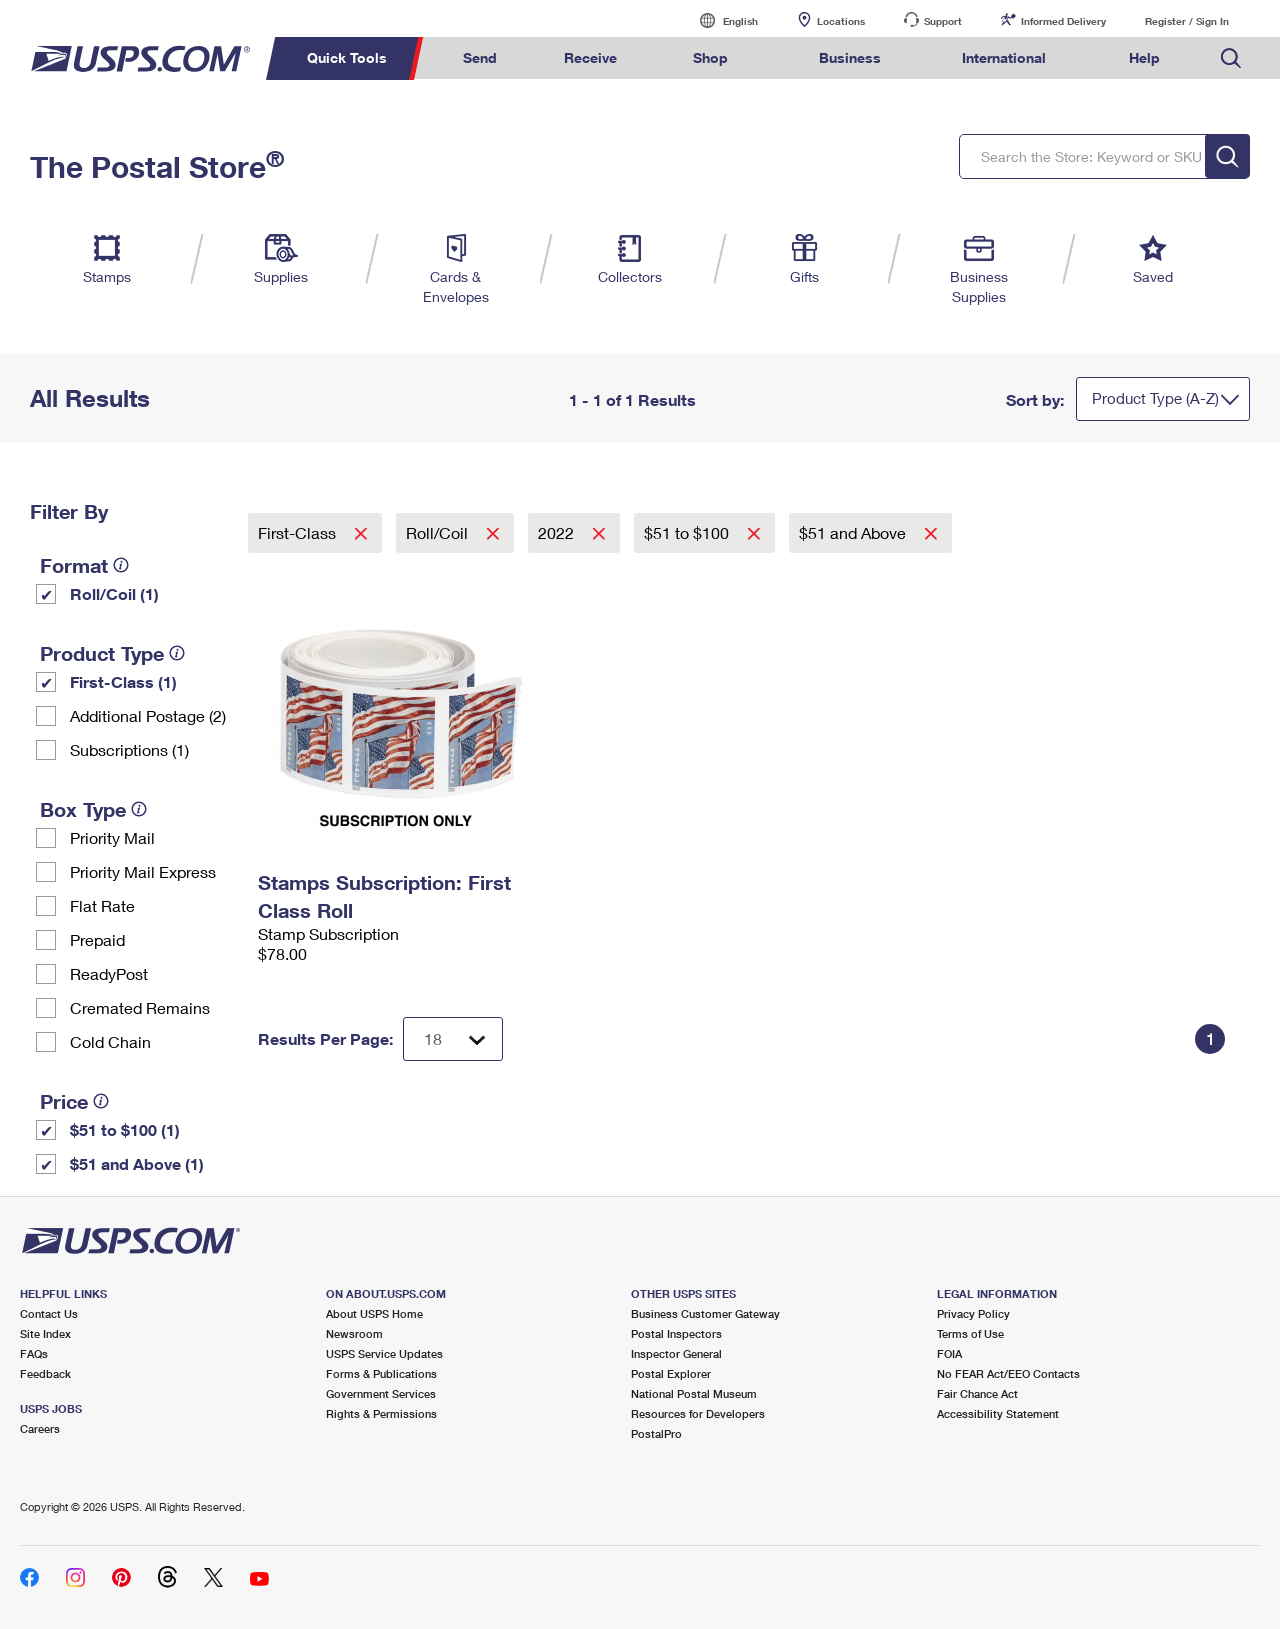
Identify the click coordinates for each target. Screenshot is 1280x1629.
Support (943, 21)
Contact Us (49, 1313)
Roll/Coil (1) (114, 593)
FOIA (949, 1353)
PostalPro (656, 1433)
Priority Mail (112, 837)
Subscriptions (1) (129, 749)
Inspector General (676, 1353)
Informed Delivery (1063, 21)
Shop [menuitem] (710, 57)
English (720, 20)
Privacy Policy (973, 1313)
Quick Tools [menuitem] (347, 57)
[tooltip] (121, 565)
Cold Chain (110, 1041)
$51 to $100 (688, 532)
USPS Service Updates (384, 1353)
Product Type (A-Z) (1155, 398)
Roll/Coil (439, 532)
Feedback (45, 1373)
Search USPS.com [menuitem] (1231, 58)
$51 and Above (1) (137, 1163)
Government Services (381, 1393)
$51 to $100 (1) (125, 1129)
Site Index (45, 1333)
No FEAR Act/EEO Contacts (1008, 1373)
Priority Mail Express (143, 871)
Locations (841, 21)
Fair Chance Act (977, 1393)
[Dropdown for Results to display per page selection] (453, 1039)
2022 (558, 532)
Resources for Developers (698, 1413)
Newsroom (354, 1333)
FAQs (34, 1353)
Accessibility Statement (998, 1413)
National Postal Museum (694, 1393)
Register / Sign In (1187, 21)
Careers (40, 1428)
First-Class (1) (123, 681)
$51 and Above (854, 532)
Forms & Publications (381, 1373)
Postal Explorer (671, 1373)
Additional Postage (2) (148, 715)
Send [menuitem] (480, 57)
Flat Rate (102, 905)
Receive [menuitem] (590, 57)
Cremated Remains (140, 1007)
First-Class (299, 532)
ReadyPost (109, 973)
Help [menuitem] (1144, 57)
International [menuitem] (1004, 57)
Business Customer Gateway (705, 1313)
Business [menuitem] (850, 57)
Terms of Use (970, 1333)
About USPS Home (374, 1313)
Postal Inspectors (676, 1333)
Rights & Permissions (381, 1413)
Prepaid (97, 939)
